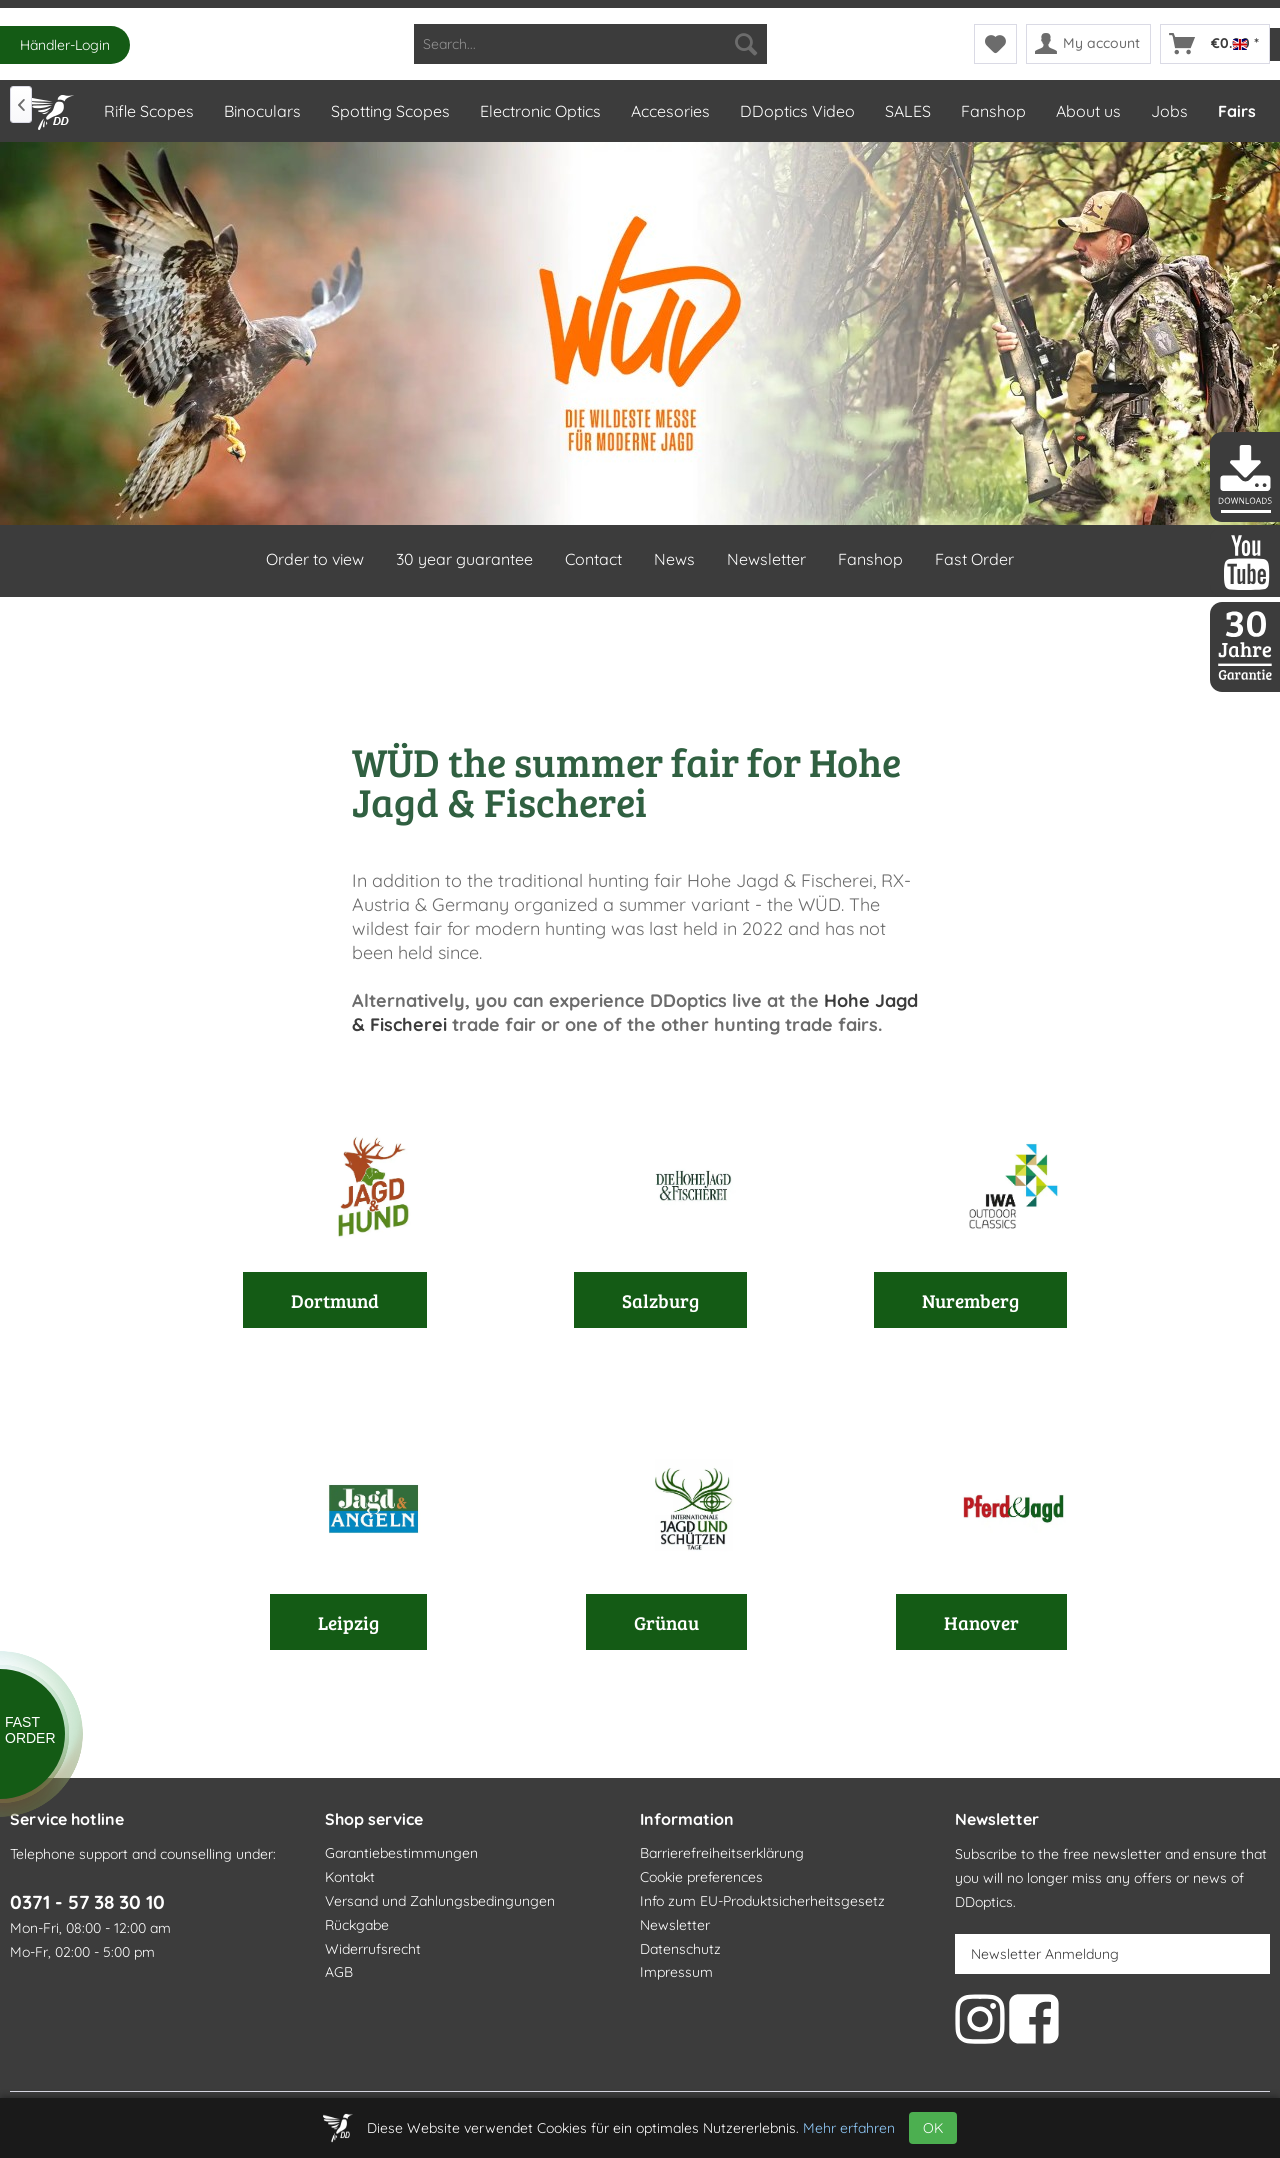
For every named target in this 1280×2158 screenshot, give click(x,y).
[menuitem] (590, 44)
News (674, 559)
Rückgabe (357, 1925)
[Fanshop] (992, 111)
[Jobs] (1168, 111)
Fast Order (974, 559)
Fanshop (870, 559)
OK (933, 2128)
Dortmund (335, 1300)
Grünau (666, 1622)
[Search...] (590, 44)
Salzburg (660, 1300)
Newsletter (766, 559)
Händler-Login (65, 45)
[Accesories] (669, 111)
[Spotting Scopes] (389, 111)
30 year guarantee (464, 559)
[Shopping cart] (1215, 44)
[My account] (1088, 44)
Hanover (981, 1622)
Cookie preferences (701, 1877)
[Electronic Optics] (539, 111)
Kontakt (350, 1877)
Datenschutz (680, 1949)
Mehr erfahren (849, 2128)
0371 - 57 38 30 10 (87, 1902)
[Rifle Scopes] (148, 111)
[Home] (48, 108)
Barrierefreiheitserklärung (722, 1853)
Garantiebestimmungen (401, 1853)
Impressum (676, 1972)
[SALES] (907, 111)
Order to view (315, 559)
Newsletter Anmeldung (1045, 1954)
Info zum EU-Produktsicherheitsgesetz (762, 1901)
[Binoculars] (261, 111)
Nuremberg (970, 1300)
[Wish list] (995, 44)
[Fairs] (1236, 111)
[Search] (746, 44)
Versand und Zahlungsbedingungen (440, 1901)
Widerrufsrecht (373, 1949)
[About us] (1087, 111)
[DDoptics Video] (796, 111)
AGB (339, 1972)
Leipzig (348, 1622)
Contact (593, 559)
